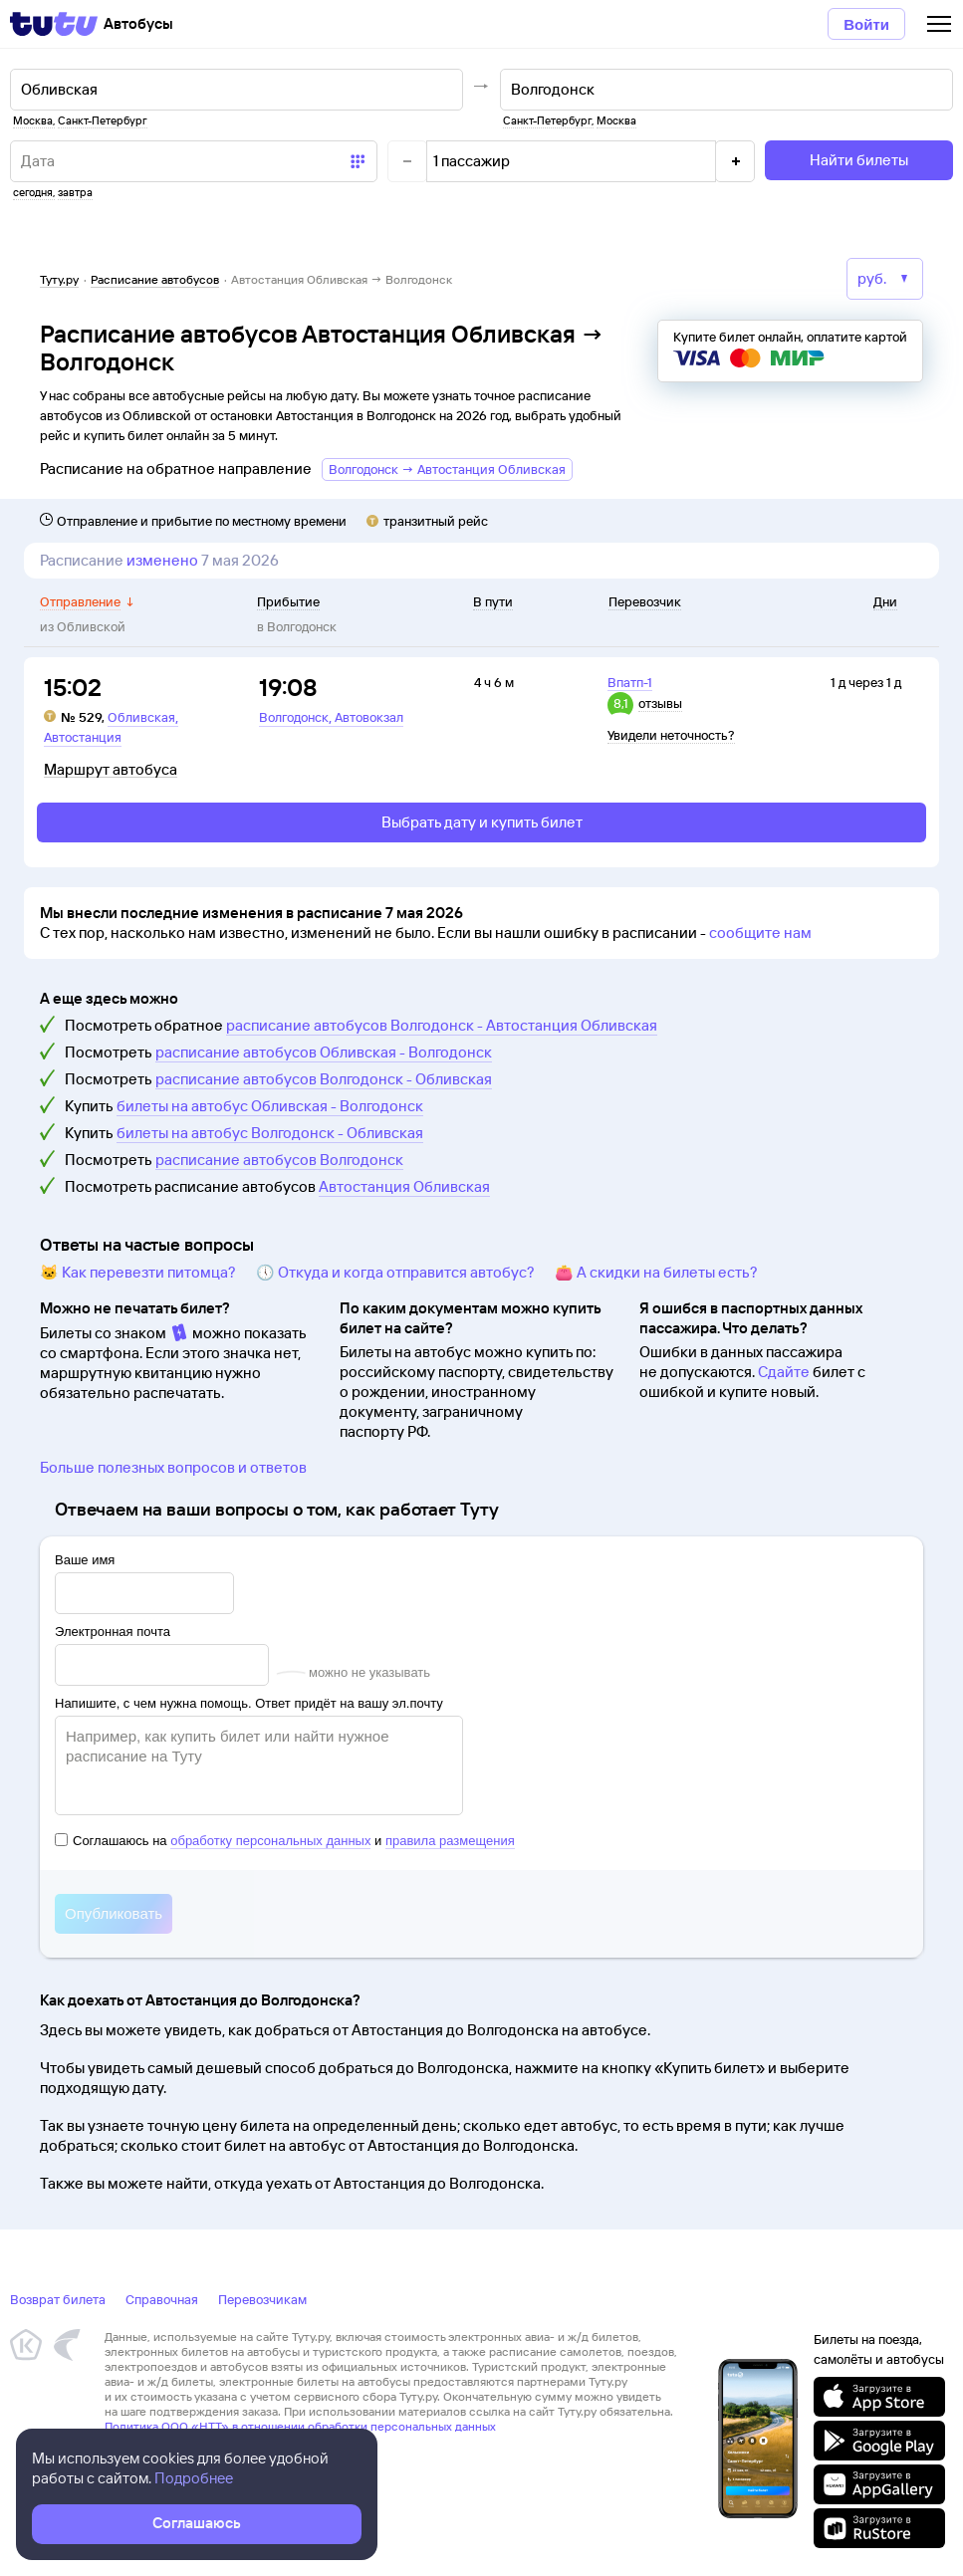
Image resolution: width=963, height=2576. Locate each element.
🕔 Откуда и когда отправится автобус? (395, 1272)
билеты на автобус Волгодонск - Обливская (270, 1132)
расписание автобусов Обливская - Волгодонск (323, 1052)
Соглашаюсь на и (285, 1840)
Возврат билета (58, 2299)
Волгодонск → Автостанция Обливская (447, 469)
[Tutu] (54, 24)
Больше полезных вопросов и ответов (173, 1467)
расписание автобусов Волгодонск (279, 1159)
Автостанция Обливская (404, 1186)
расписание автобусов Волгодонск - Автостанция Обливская (441, 1025)
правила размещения (450, 1840)
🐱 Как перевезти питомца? (138, 1272)
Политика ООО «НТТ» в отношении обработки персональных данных (300, 2426)
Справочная (161, 2299)
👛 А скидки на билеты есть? (656, 1272)
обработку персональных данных (270, 1840)
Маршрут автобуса (110, 770)
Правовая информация (167, 2441)
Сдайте (784, 1371)
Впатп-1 (629, 682)
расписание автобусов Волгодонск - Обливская (323, 1078)
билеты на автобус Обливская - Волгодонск (270, 1105)
